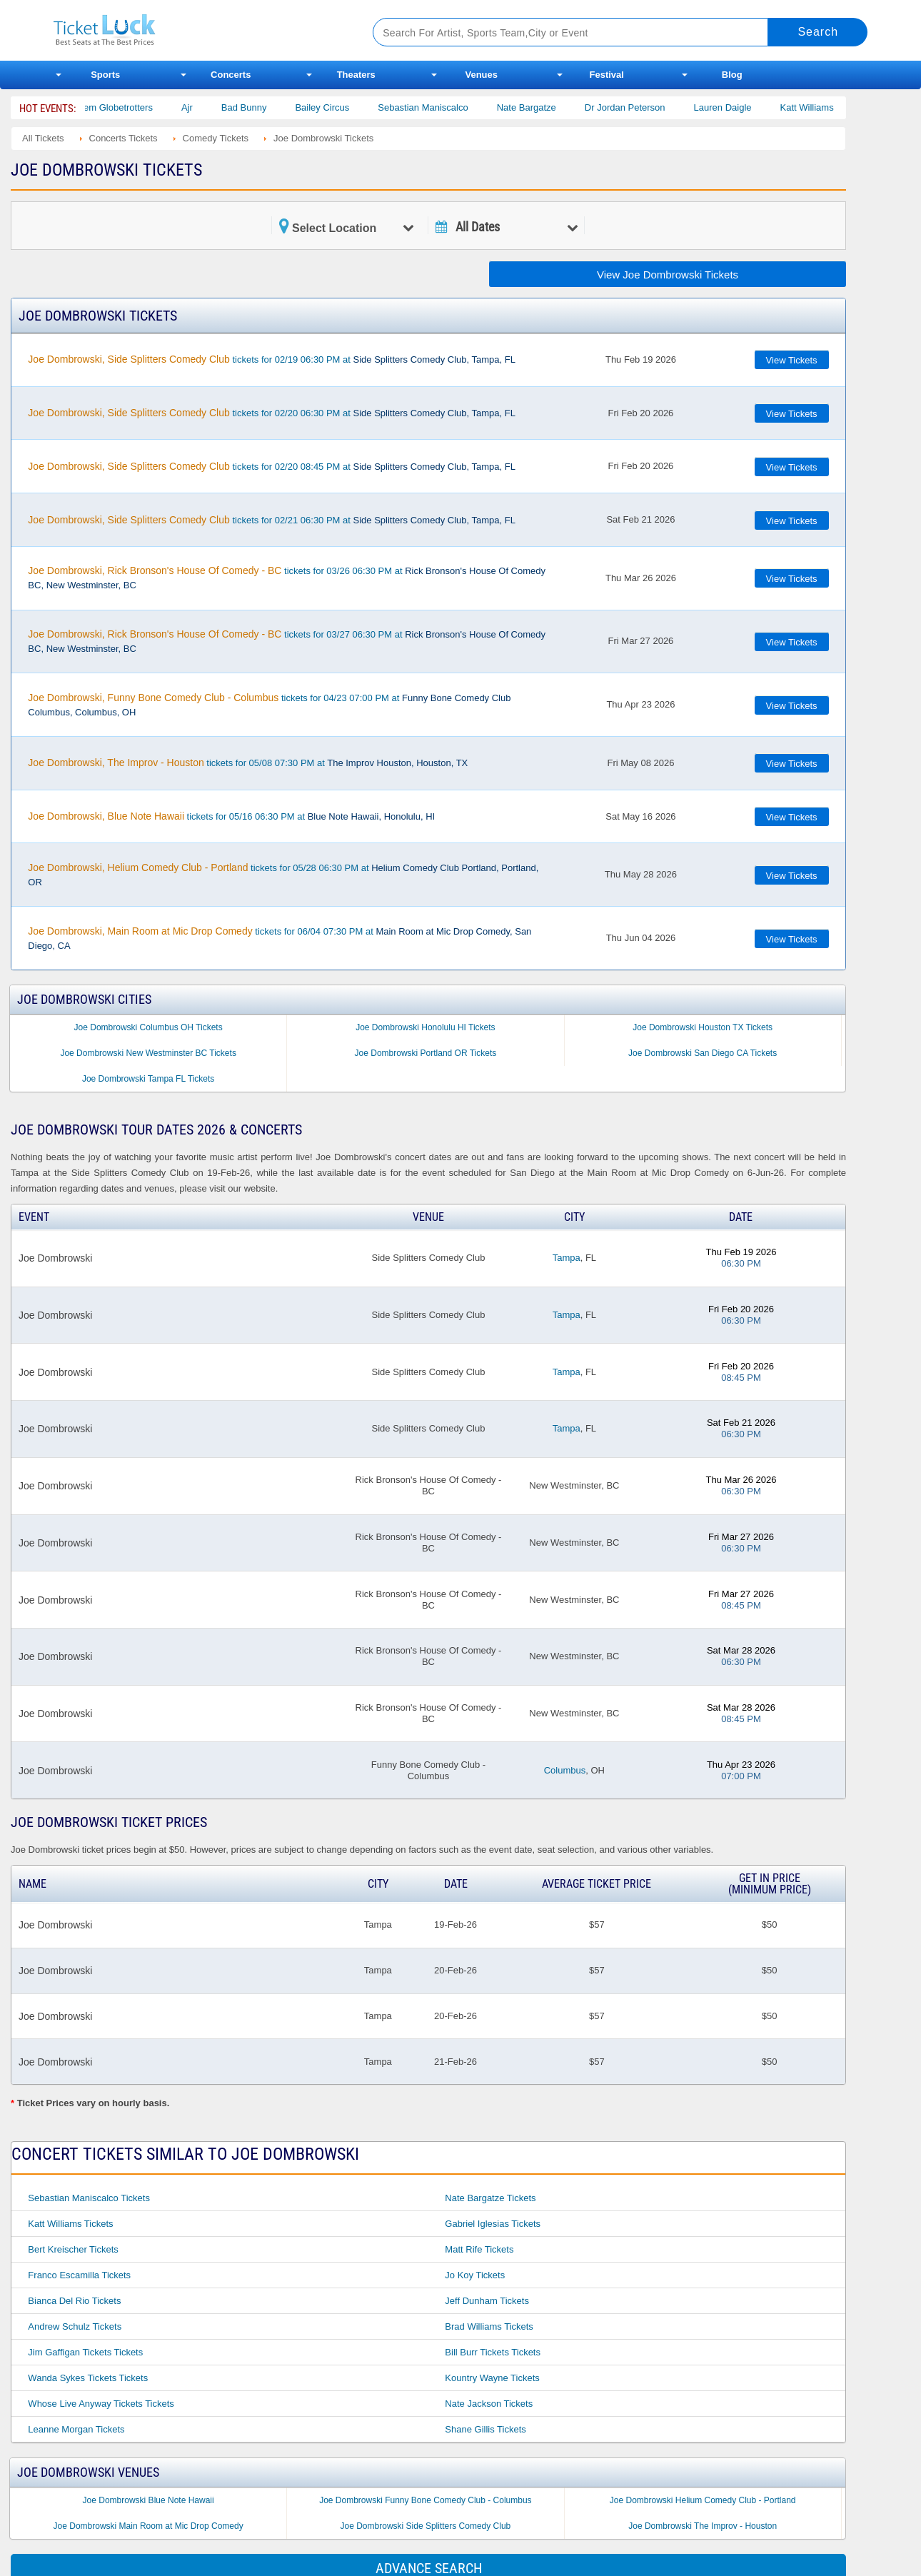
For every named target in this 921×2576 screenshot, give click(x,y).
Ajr (204, 107)
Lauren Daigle (740, 107)
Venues (481, 74)
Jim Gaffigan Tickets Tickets (85, 2352)
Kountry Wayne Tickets (492, 2378)
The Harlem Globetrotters (118, 107)
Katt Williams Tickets (70, 2223)
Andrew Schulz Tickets (74, 2326)
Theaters (356, 74)
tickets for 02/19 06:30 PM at (271, 359)
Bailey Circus (340, 107)
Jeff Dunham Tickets (487, 2300)
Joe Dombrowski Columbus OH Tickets (148, 1027)
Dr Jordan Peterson (642, 107)
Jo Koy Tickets (475, 2275)
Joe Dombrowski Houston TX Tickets (702, 1027)
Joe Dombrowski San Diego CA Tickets (702, 1053)
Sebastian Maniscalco (440, 107)
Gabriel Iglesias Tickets (492, 2223)
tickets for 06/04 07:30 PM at (279, 938)
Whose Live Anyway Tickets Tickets (100, 2403)
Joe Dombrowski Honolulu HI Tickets (425, 1027)
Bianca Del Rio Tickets (74, 2300)
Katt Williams (824, 107)
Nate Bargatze (543, 107)
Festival (607, 74)
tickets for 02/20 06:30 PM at (271, 412)
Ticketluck (196, 30)
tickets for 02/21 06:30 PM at (271, 519)
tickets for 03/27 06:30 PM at (286, 641)
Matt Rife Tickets (479, 2249)
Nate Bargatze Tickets (490, 2198)
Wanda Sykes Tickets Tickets (88, 2378)
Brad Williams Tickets (489, 2326)
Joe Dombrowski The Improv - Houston (702, 2526)
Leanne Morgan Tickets (76, 2429)
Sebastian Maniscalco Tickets (89, 2198)
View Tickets (791, 360)
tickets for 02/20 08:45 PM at (271, 466)
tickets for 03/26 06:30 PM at (286, 577)
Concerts (231, 74)
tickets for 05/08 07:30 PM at (248, 762)
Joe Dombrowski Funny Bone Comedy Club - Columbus (425, 2500)
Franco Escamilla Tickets (79, 2275)
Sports (105, 74)
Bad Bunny (261, 107)
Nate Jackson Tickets (489, 2403)
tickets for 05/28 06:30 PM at (283, 874)
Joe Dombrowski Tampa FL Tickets (148, 1079)
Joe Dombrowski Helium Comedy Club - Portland (703, 2500)
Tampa (566, 1257)
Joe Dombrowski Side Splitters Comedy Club (426, 2526)
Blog (732, 74)
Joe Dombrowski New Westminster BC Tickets (148, 1053)
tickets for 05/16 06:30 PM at (231, 816)
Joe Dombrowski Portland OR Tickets (426, 1053)
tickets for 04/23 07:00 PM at (269, 705)
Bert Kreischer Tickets (73, 2249)
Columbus (565, 1770)
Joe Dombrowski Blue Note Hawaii (148, 2500)
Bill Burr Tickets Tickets (492, 2352)
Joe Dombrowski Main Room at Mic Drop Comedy (148, 2526)
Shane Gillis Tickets (485, 2429)
